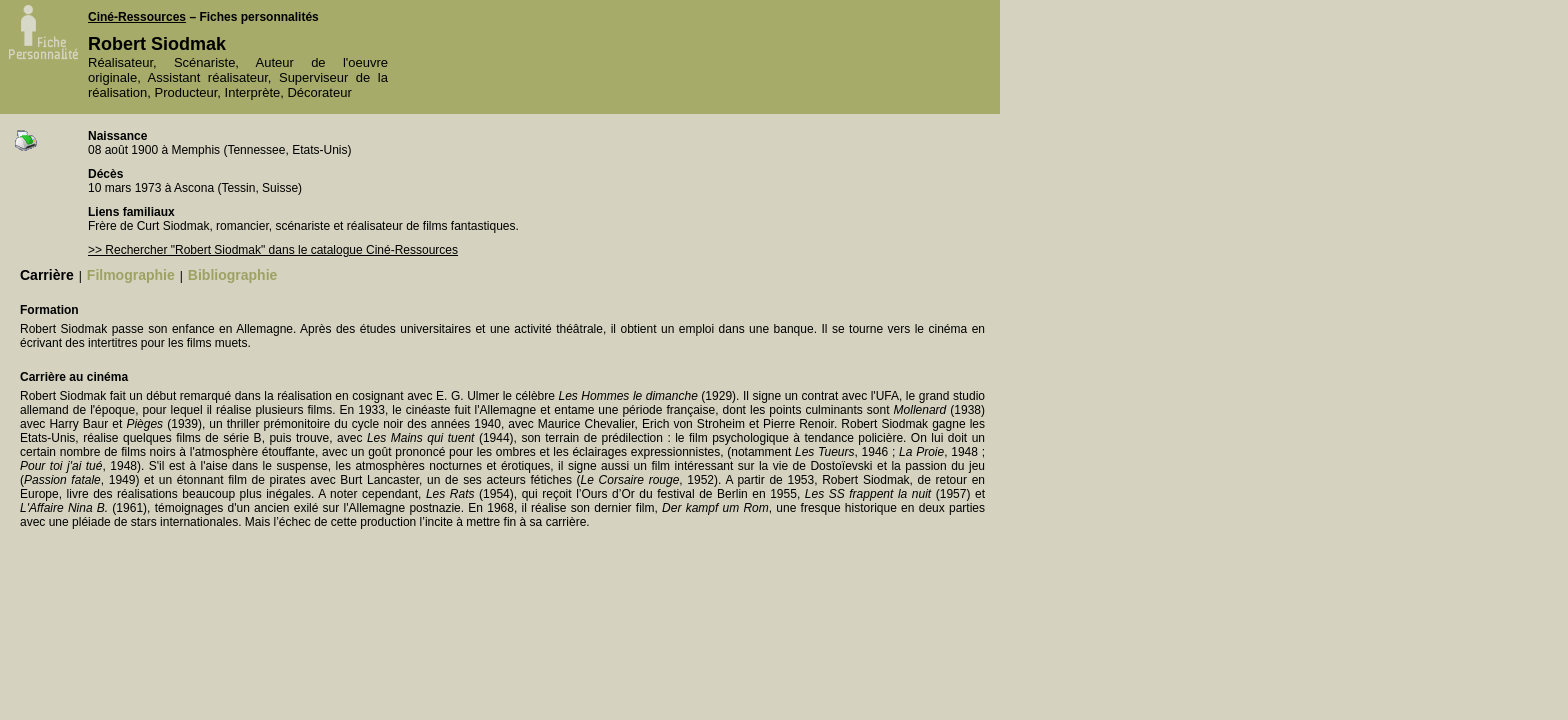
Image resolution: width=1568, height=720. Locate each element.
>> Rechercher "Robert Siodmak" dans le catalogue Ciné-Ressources (273, 250)
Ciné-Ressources (137, 17)
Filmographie (131, 275)
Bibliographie (232, 275)
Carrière (47, 275)
